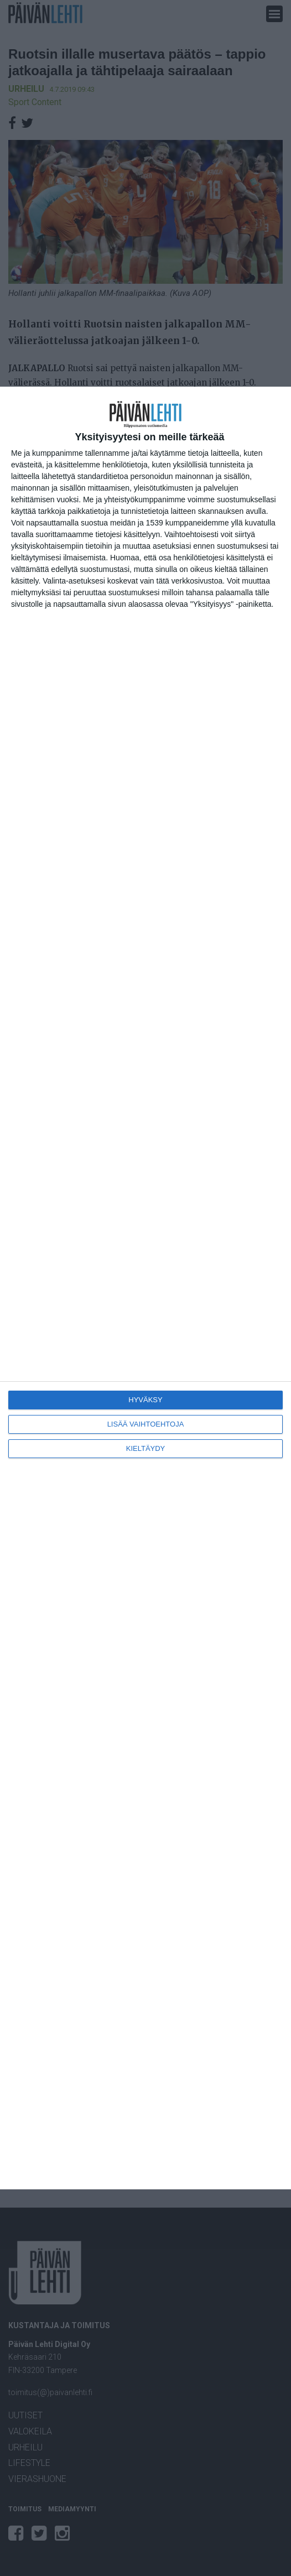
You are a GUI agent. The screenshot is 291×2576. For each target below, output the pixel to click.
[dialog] (145, 1288)
